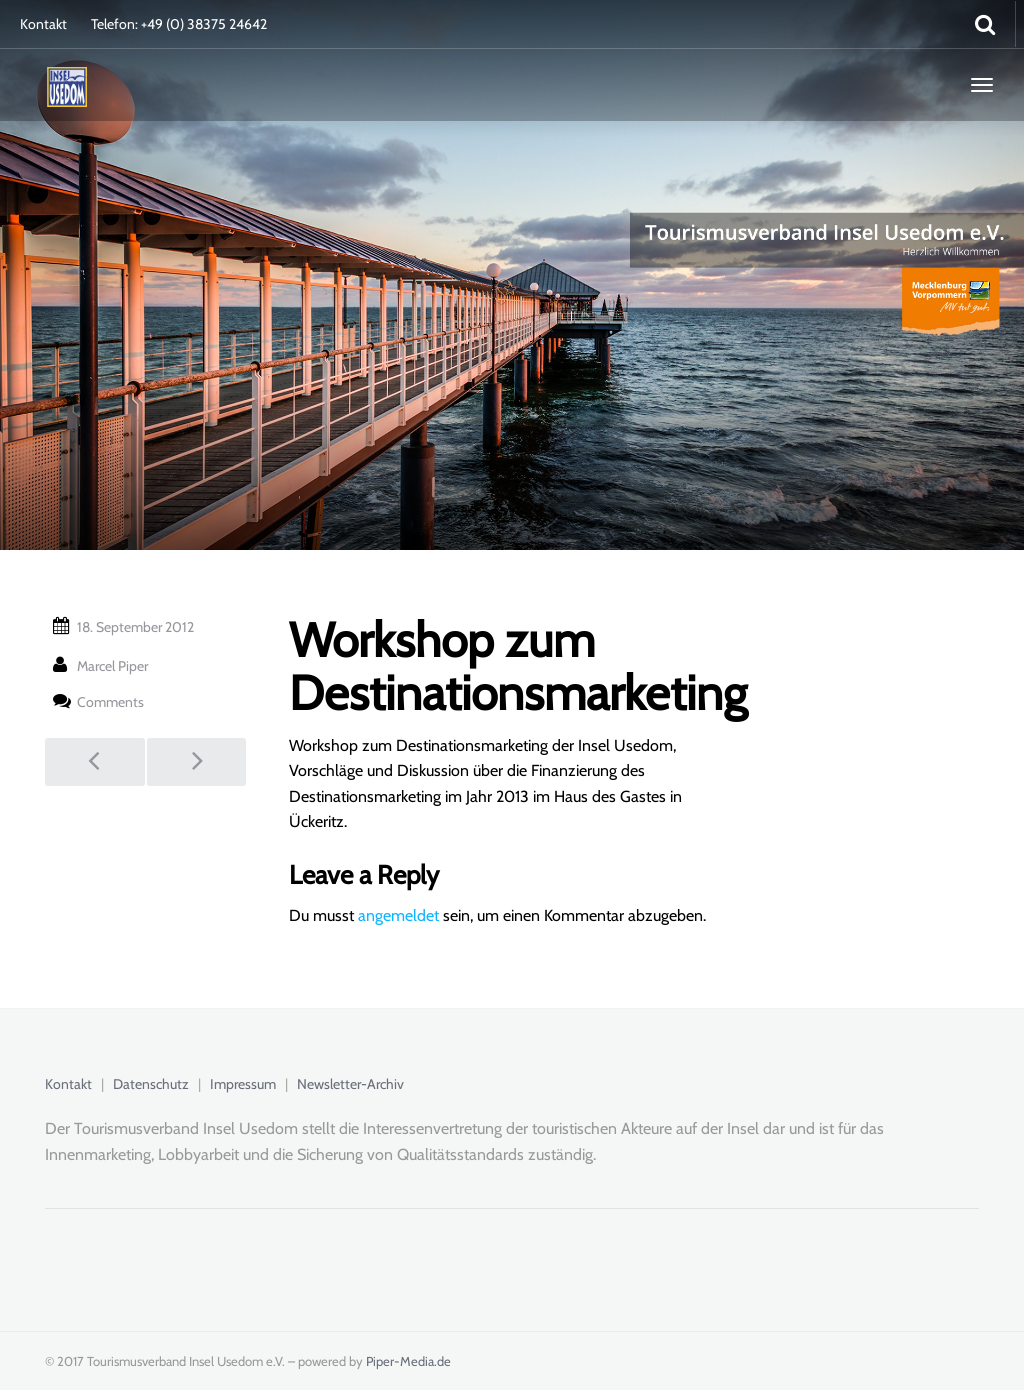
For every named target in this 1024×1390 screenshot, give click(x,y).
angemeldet (398, 915)
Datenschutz (151, 1084)
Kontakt (43, 24)
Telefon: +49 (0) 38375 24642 (179, 24)
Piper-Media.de (408, 1361)
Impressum (243, 1084)
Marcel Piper (112, 666)
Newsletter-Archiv (350, 1084)
